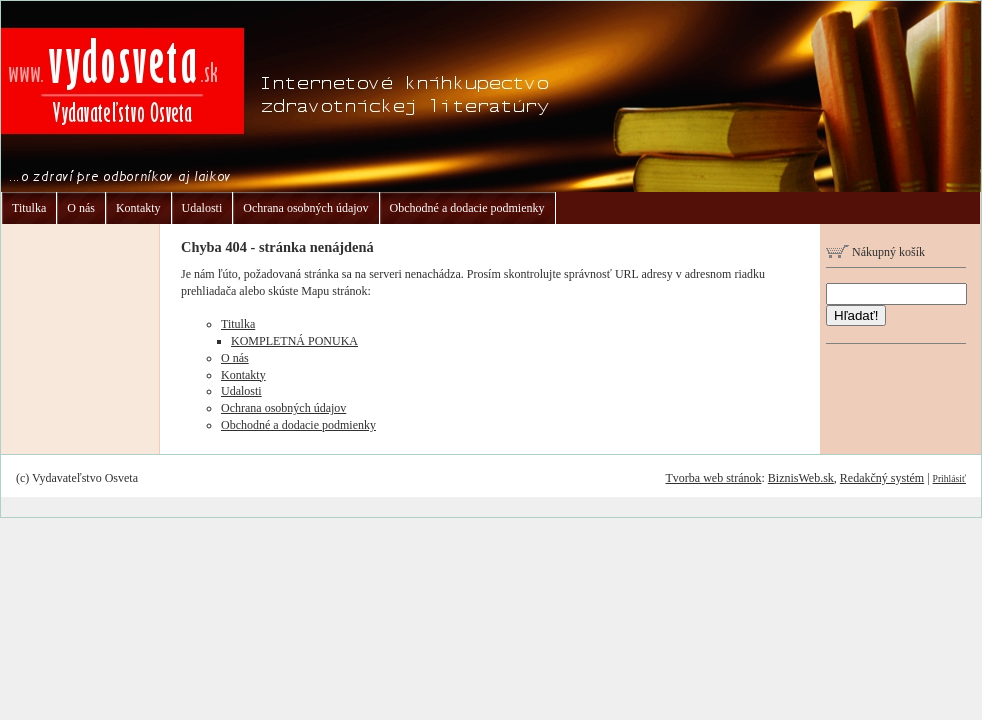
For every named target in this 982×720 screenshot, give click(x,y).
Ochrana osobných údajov (305, 208)
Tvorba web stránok (713, 478)
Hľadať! (856, 315)
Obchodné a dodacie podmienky (467, 208)
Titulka (29, 208)
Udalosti (202, 208)
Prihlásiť (949, 478)
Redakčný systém (882, 478)
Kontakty (138, 208)
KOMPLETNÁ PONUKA (294, 341)
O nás (81, 208)
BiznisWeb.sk (801, 478)
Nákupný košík (875, 252)
